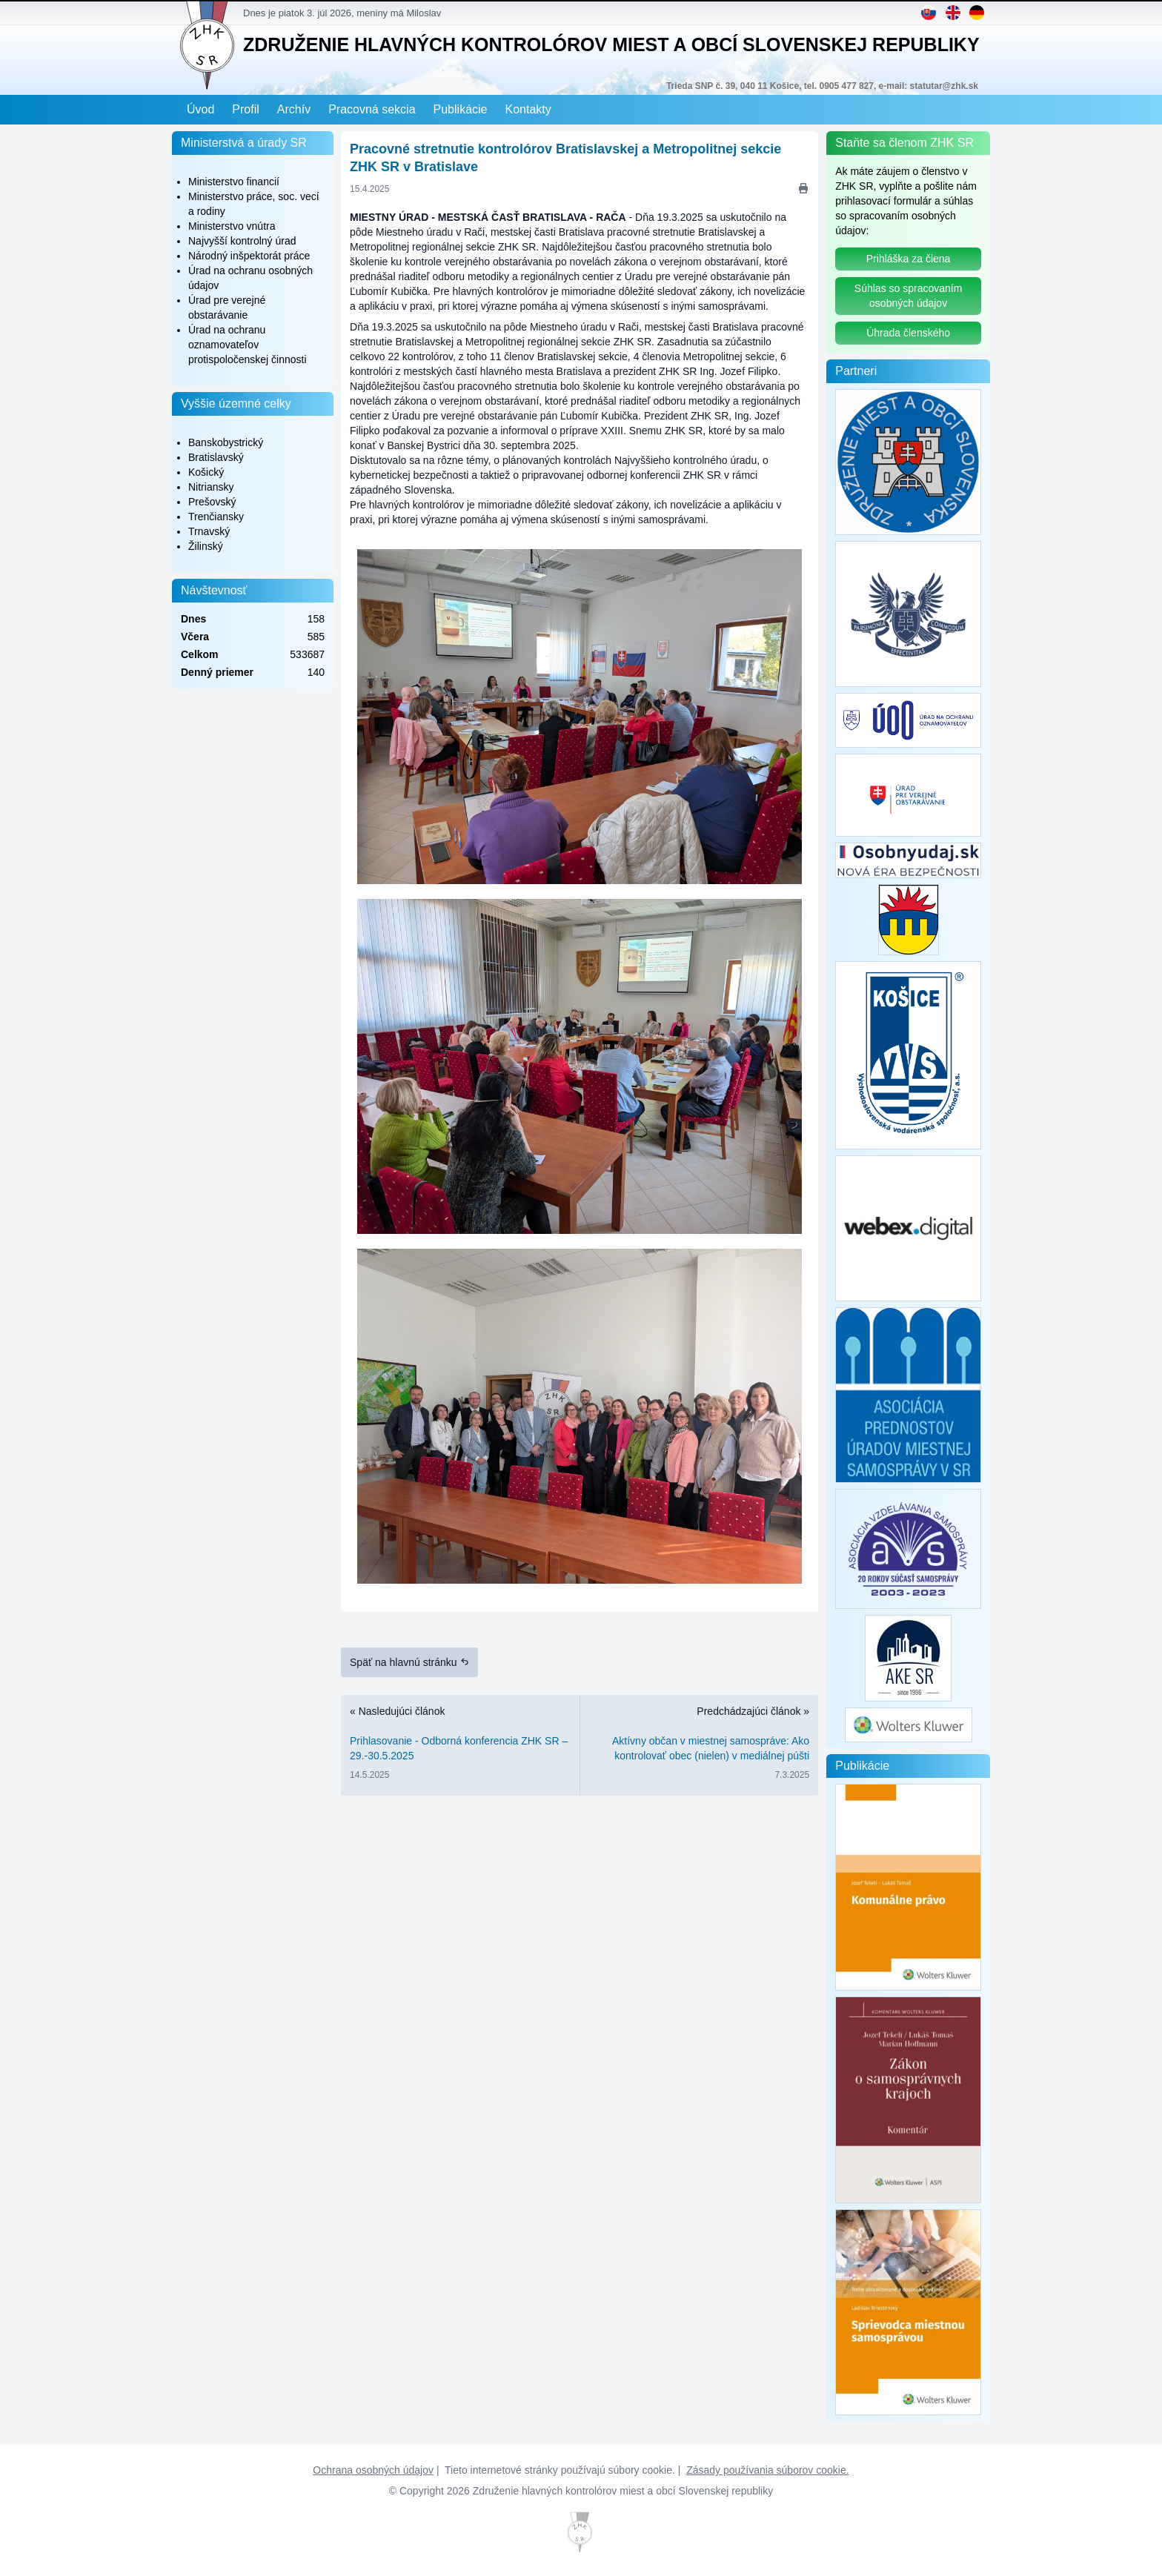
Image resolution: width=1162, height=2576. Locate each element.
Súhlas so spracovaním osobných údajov (908, 295)
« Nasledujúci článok (460, 1746)
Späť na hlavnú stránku (409, 1662)
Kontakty (528, 109)
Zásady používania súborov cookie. (767, 2470)
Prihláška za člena (908, 259)
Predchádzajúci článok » (699, 1746)
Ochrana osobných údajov (373, 2470)
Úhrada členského (908, 333)
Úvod (200, 109)
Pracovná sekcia (371, 109)
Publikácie (461, 109)
